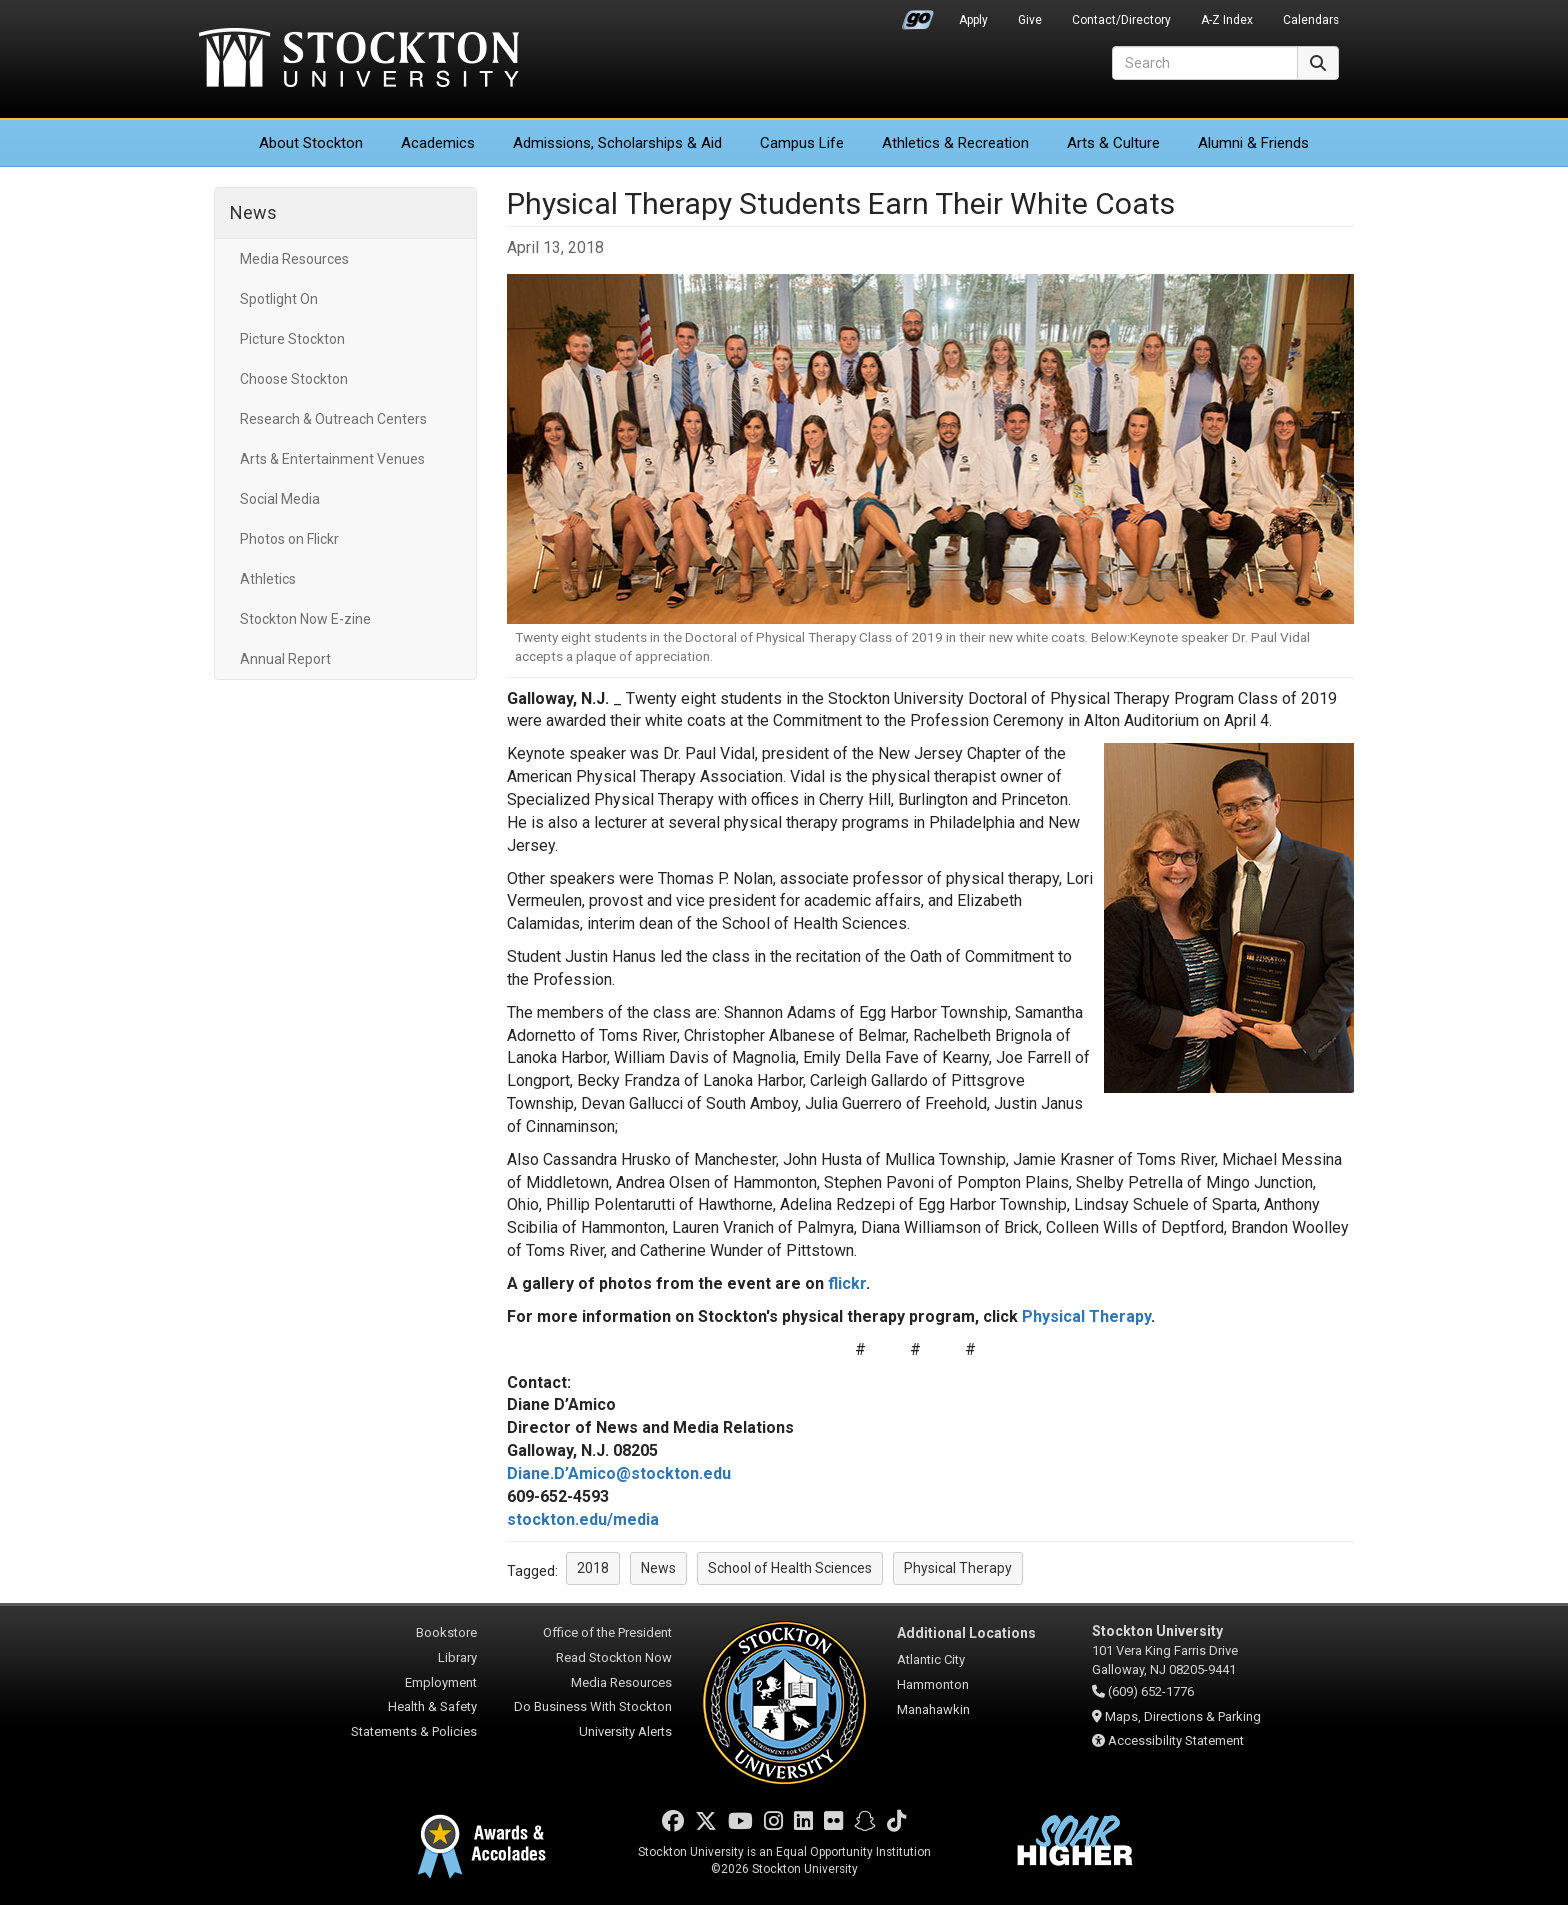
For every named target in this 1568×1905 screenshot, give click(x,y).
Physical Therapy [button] (958, 1568)
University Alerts (625, 1731)
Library (457, 1657)
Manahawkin (933, 1709)
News (253, 212)
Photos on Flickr (289, 539)
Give (1030, 20)
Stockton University (359, 60)
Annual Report (285, 659)
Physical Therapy (1086, 1316)
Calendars (1311, 20)
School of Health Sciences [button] (790, 1568)
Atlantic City (931, 1659)
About (311, 143)
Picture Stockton (292, 339)
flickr (847, 1283)
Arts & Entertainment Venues (332, 459)
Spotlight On (279, 299)
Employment (441, 1682)
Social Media (280, 499)
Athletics (955, 143)
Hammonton (933, 1684)
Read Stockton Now (614, 1657)
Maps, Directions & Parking (1183, 1716)
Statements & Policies (414, 1731)
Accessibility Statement (1176, 1740)
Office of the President (607, 1632)
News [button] (658, 1568)
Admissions (617, 143)
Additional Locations (966, 1633)
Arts (1113, 143)
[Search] (1205, 63)
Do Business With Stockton (593, 1706)
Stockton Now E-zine (305, 619)
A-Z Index (1227, 20)
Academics (438, 143)
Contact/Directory (1121, 20)
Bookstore (446, 1632)
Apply (973, 20)
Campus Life (802, 143)
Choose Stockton (294, 379)
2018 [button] (593, 1568)
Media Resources (294, 259)
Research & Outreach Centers (333, 419)
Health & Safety (432, 1706)
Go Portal (918, 15)
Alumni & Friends (1253, 143)
